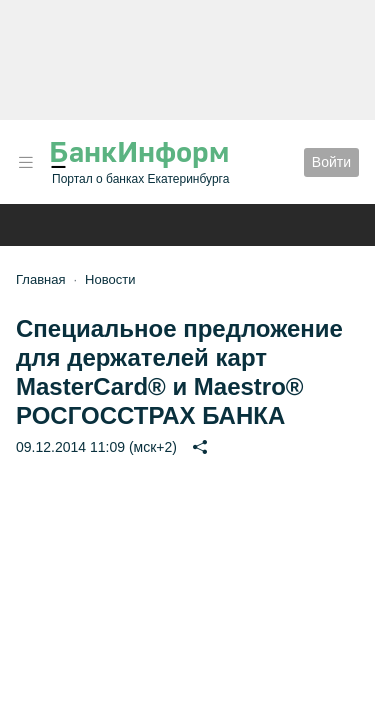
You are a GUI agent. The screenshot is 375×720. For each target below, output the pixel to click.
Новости (110, 279)
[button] (26, 162)
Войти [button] (331, 162)
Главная (40, 279)
